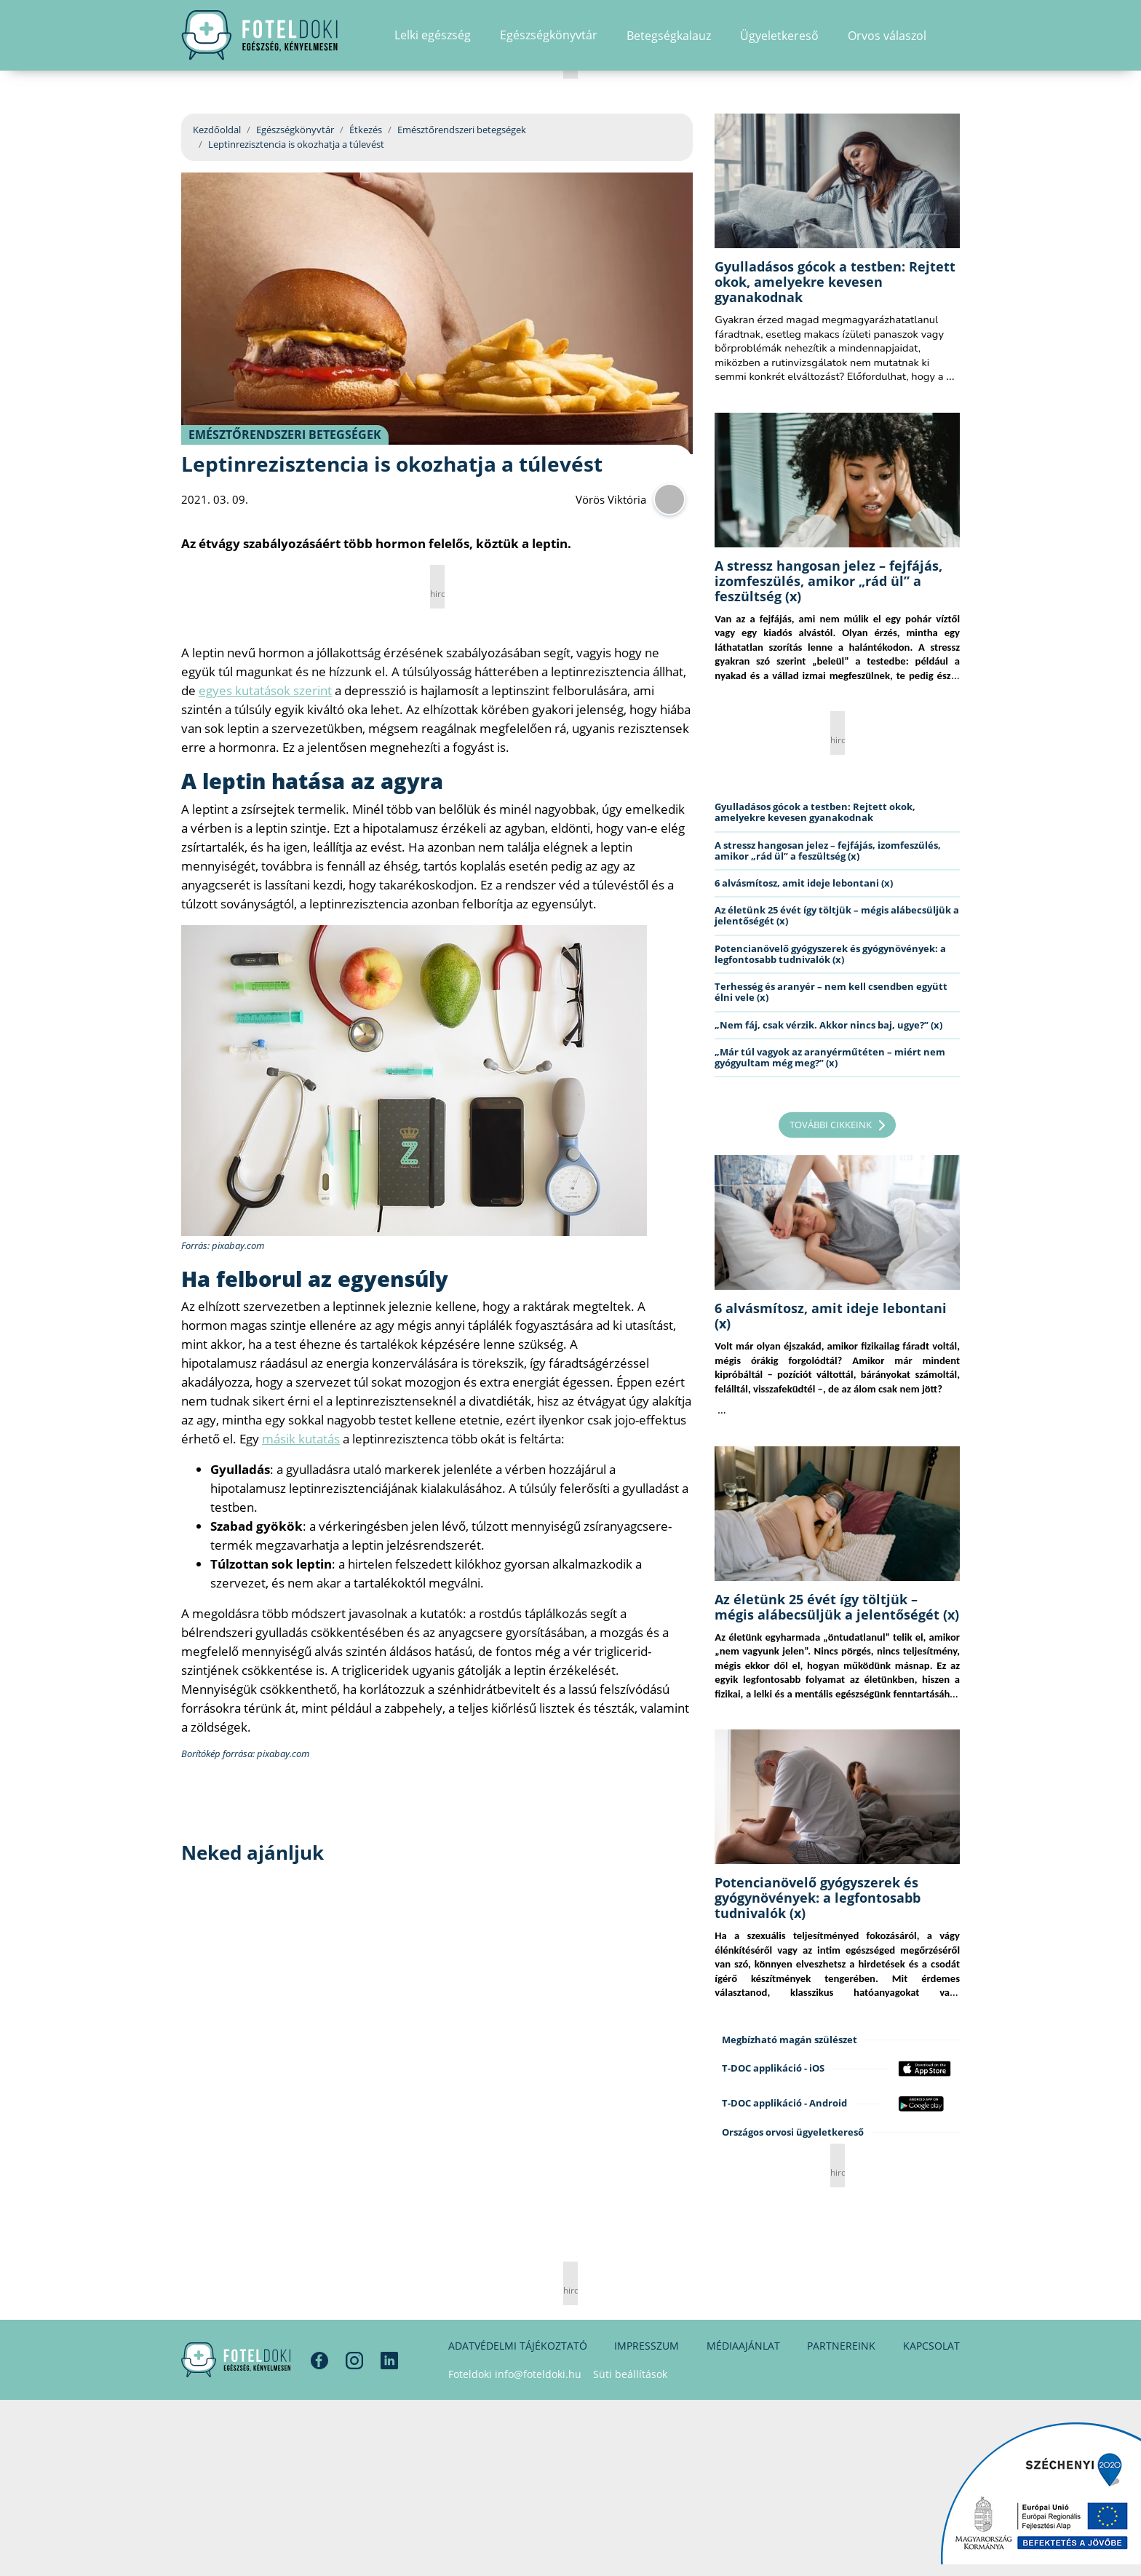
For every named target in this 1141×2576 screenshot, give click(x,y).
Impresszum (646, 2346)
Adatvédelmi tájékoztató (517, 2346)
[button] (955, 40)
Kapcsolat (931, 2346)
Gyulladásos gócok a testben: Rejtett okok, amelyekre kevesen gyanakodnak (835, 282)
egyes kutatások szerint (265, 690)
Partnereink (841, 2346)
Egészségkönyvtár (295, 129)
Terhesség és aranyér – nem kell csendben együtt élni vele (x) (831, 992)
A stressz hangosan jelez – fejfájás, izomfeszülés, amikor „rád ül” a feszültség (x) (828, 581)
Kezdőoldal (217, 129)
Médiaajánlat (743, 2346)
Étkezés (365, 129)
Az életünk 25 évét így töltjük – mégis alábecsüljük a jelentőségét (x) (837, 915)
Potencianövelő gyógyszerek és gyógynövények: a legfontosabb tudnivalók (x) (830, 954)
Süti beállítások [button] (630, 2374)
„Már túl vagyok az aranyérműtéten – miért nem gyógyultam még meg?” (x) (830, 1057)
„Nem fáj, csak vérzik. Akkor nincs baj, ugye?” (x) (828, 1024)
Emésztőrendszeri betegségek (461, 129)
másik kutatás (301, 1438)
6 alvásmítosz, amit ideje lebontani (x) (804, 882)
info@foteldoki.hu (538, 2374)
